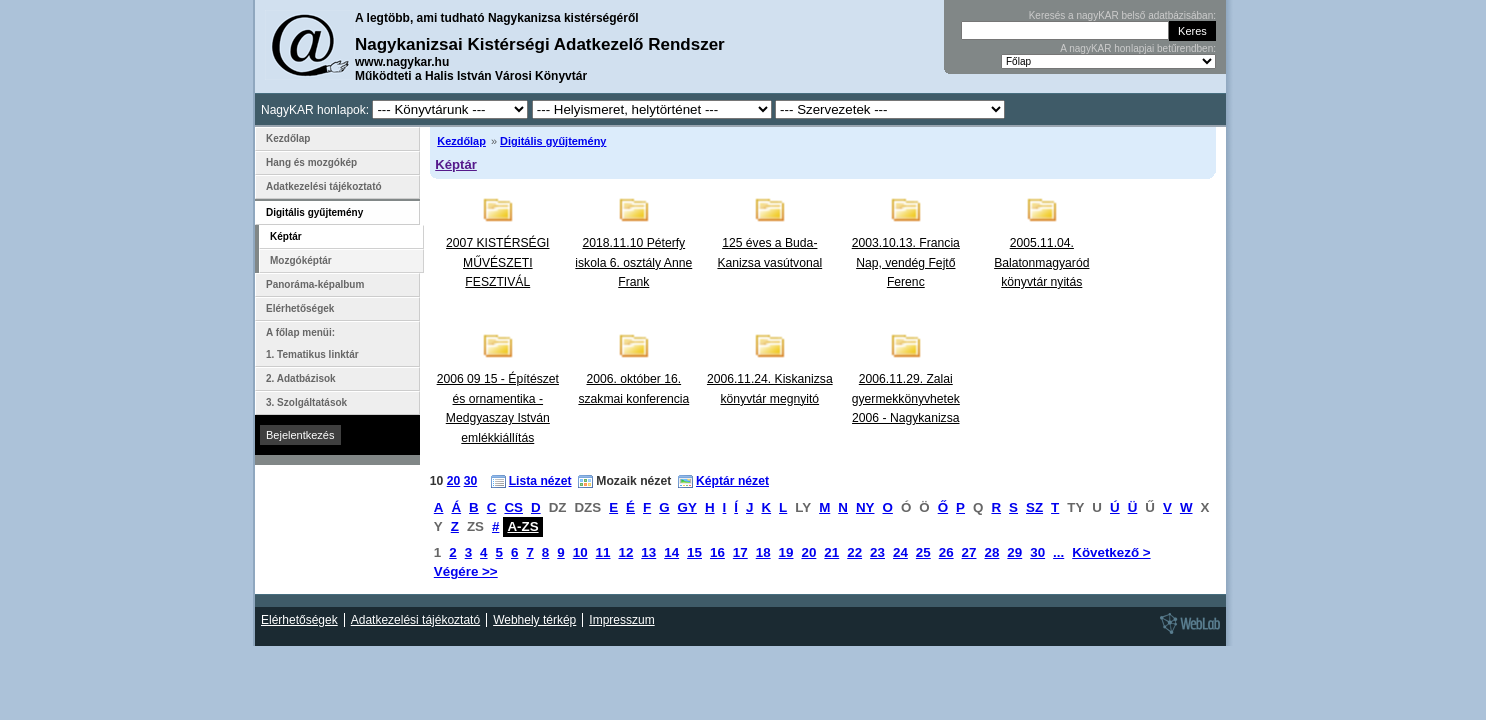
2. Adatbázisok (301, 378)
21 (831, 552)
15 (694, 552)
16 (717, 552)
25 (923, 552)
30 (471, 481)
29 (1014, 552)
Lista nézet (540, 481)
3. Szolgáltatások (306, 402)
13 (648, 552)
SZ (1034, 507)
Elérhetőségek (300, 308)
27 (969, 552)
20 (454, 481)
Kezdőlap (461, 141)
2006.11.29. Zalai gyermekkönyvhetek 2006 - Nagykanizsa (906, 398)
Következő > (1111, 552)
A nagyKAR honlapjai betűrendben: (1138, 48)
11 (603, 552)
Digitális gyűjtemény (553, 141)
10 (580, 552)
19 (786, 552)
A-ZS (522, 526)
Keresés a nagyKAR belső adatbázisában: (1122, 15)
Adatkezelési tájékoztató (324, 186)
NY (865, 507)
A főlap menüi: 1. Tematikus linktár (312, 343)
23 (877, 552)
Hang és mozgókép (311, 162)
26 (946, 552)
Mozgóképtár (301, 260)
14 (671, 552)
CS (513, 507)
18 (763, 552)
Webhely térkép (534, 620)
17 (740, 552)
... (1058, 552)
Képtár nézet (732, 481)
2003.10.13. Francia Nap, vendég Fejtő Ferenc (906, 262)
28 (991, 552)
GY (687, 507)
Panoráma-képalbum (315, 284)
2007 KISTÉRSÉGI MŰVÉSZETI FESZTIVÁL (497, 262)
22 (854, 552)
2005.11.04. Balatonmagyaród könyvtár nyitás (1041, 262)
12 (625, 552)
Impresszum (621, 620)
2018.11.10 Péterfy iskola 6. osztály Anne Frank (633, 262)
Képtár (456, 164)
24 (900, 552)
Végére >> (466, 571)
